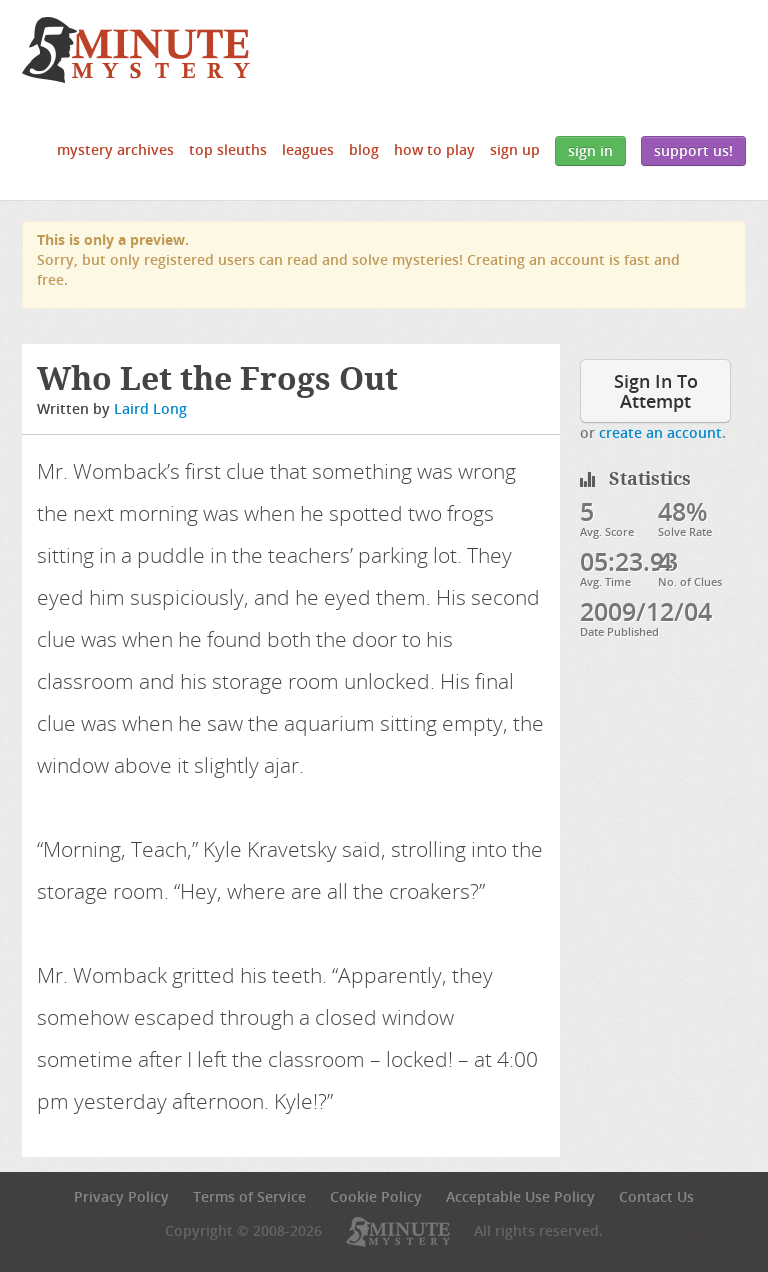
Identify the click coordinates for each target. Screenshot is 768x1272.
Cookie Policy (376, 1196)
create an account (660, 432)
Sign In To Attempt (656, 391)
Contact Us (656, 1196)
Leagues (308, 149)
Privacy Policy (121, 1196)
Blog (364, 149)
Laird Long (150, 408)
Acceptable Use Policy (520, 1196)
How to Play (434, 149)
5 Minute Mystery (136, 50)
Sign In (590, 150)
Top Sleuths (228, 149)
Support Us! (693, 150)
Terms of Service (249, 1196)
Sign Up (515, 149)
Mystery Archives (115, 149)
